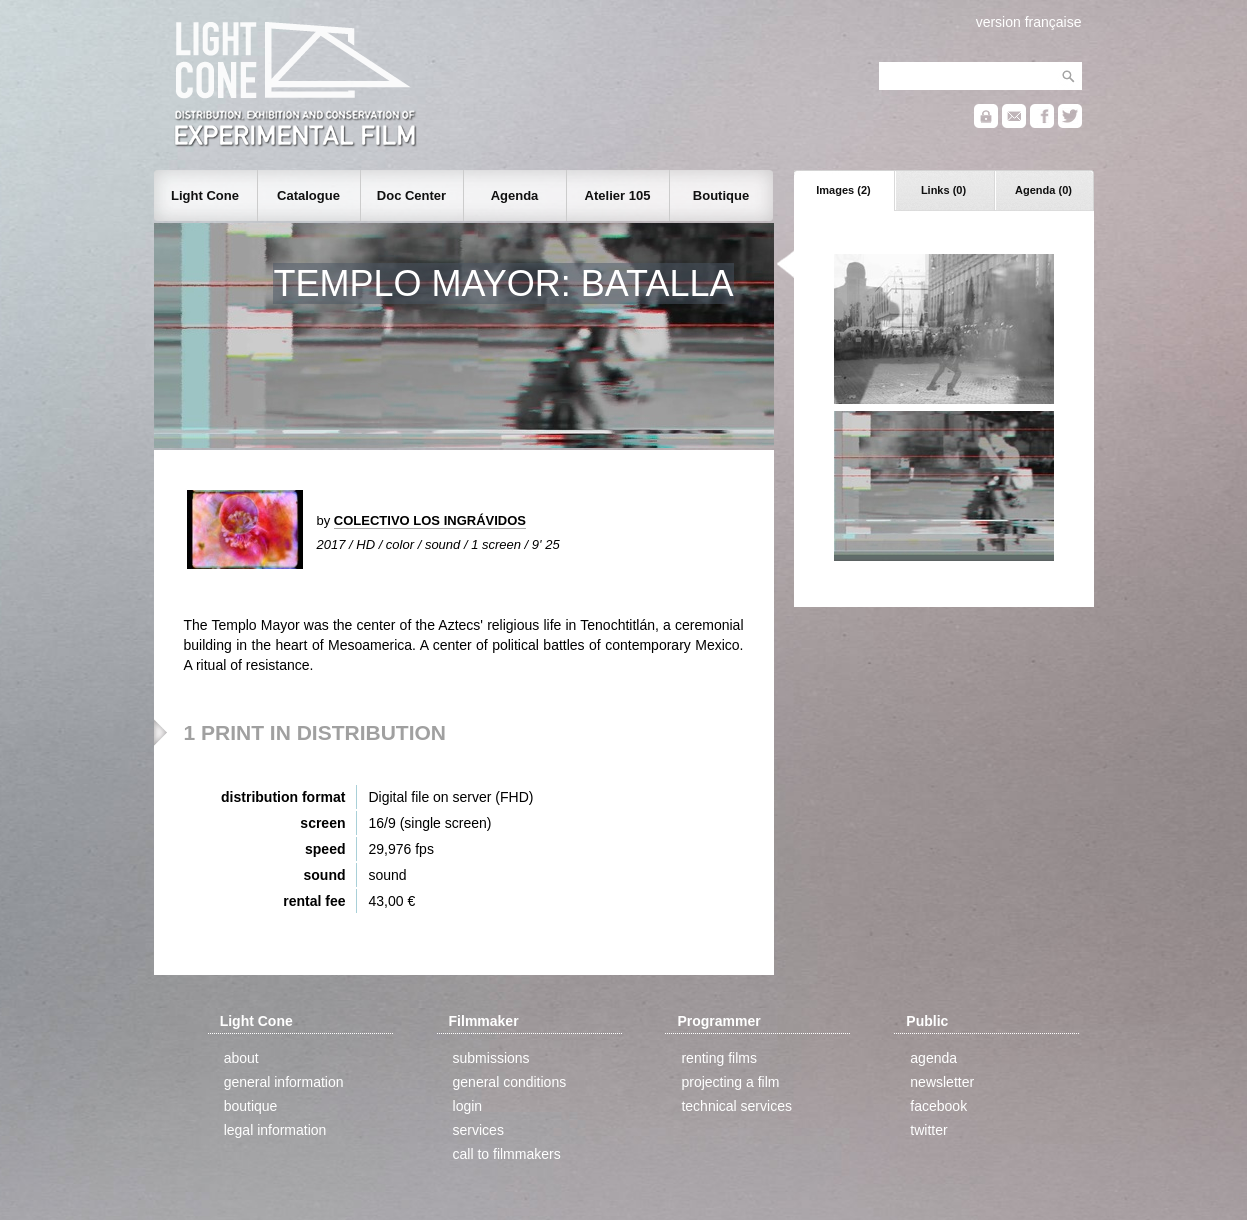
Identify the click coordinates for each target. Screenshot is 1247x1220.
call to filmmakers (507, 1154)
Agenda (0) (1043, 190)
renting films (718, 1058)
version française (1029, 22)
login (468, 1106)
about (241, 1058)
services (478, 1130)
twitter (928, 1130)
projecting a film (730, 1082)
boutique (251, 1106)
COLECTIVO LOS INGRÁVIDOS (430, 520)
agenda (933, 1058)
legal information (275, 1130)
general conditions (510, 1082)
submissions (491, 1058)
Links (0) (943, 190)
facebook (938, 1106)
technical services (736, 1106)
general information (284, 1082)
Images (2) (843, 190)
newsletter (942, 1082)
